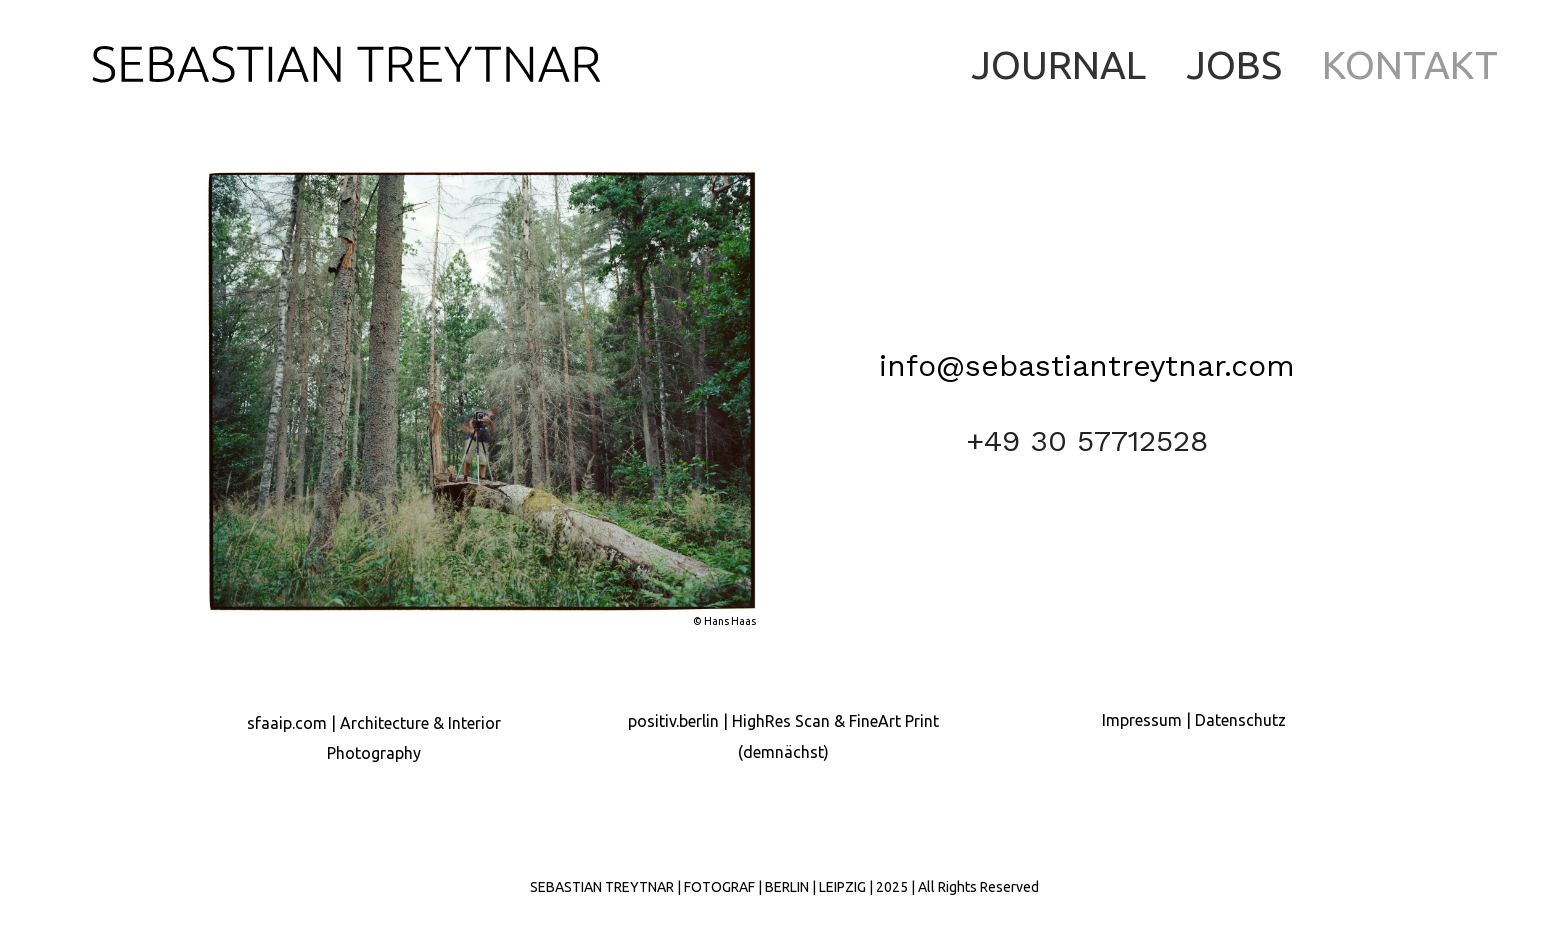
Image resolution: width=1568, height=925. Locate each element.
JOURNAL (1058, 64)
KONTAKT (1410, 64)
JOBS (1234, 64)
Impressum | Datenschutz (1194, 720)
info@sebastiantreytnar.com (1087, 365)
